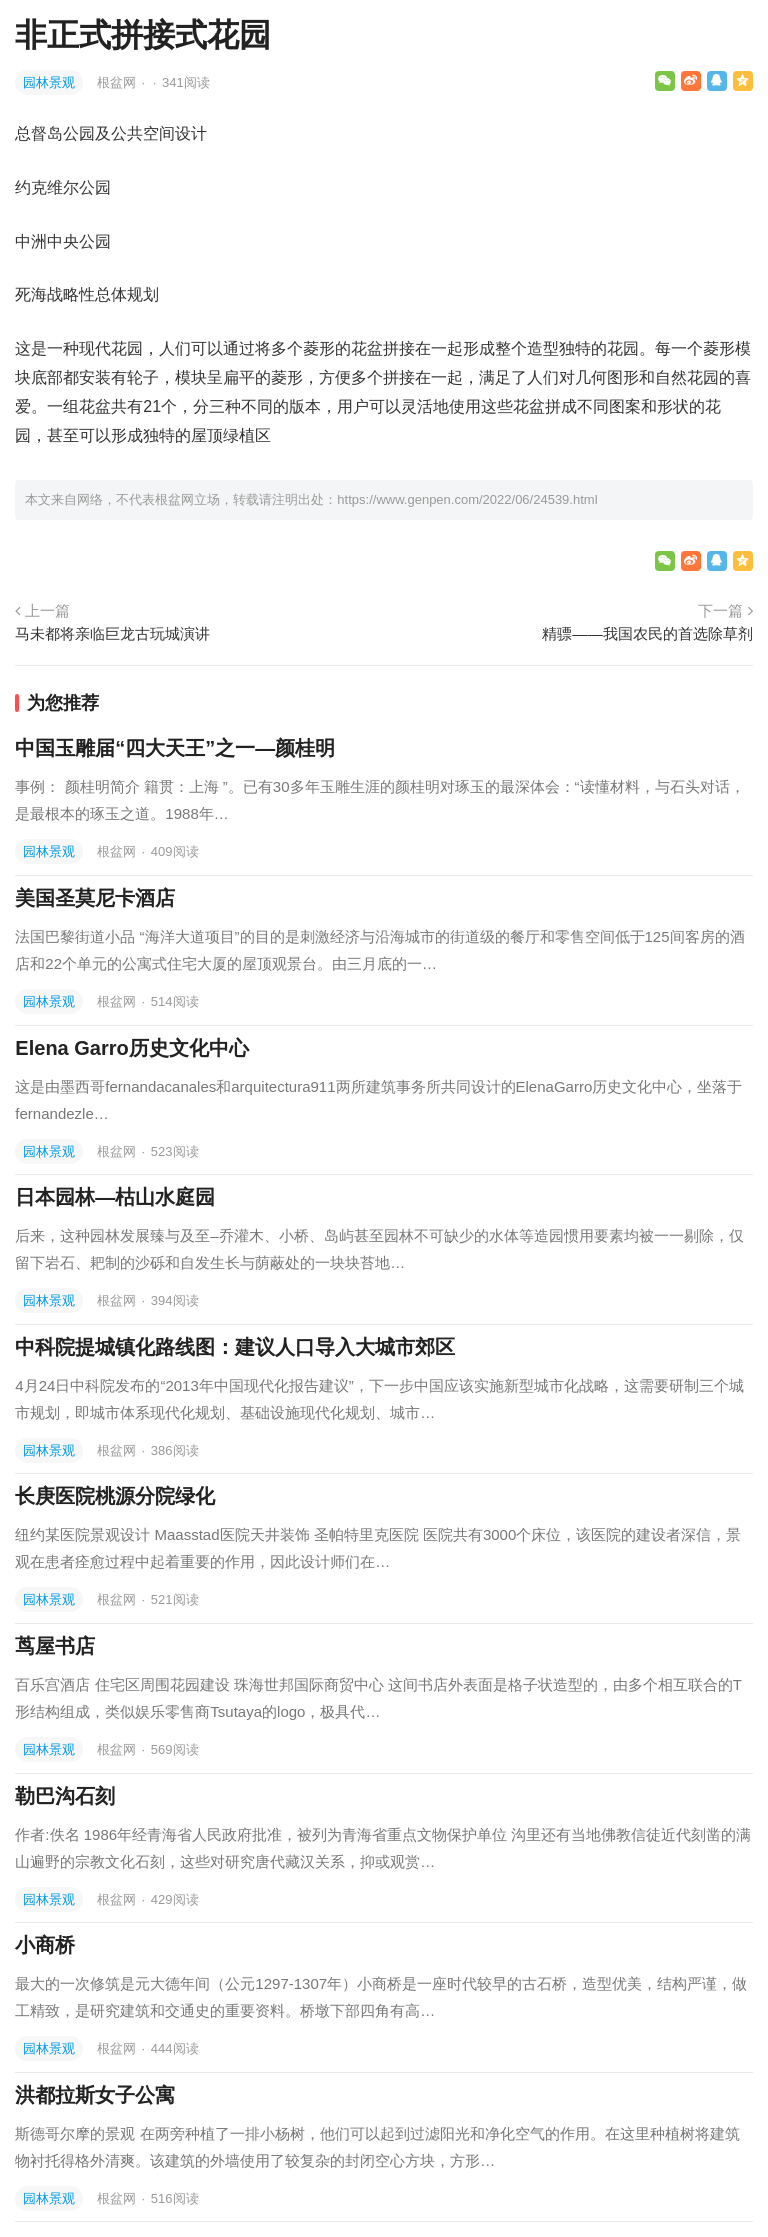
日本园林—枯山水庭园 (115, 1197)
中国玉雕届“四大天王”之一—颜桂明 (175, 748)
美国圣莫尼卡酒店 (95, 898)
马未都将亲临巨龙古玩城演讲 (112, 633)
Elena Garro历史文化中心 (131, 1048)
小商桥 (45, 1945)
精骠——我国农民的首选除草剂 (647, 633)
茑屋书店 (55, 1646)
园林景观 (49, 82)
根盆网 (118, 82)
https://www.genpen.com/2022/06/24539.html (467, 499)
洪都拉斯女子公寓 (95, 2095)
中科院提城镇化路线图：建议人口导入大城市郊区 (235, 1347)
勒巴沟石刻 (65, 1796)
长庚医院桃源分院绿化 (115, 1496)
